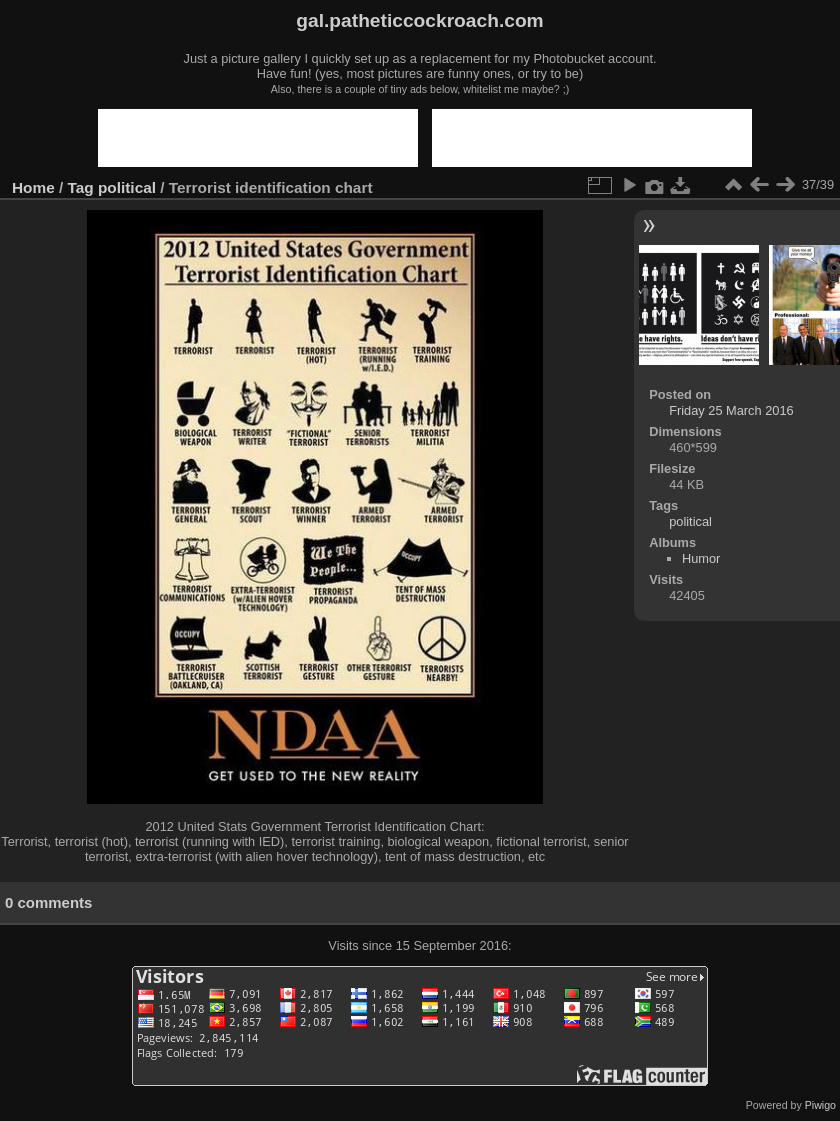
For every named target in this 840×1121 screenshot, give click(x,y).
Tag (81, 187)
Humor (701, 558)
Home (33, 187)
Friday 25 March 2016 (731, 410)
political (127, 187)
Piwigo (820, 1105)
